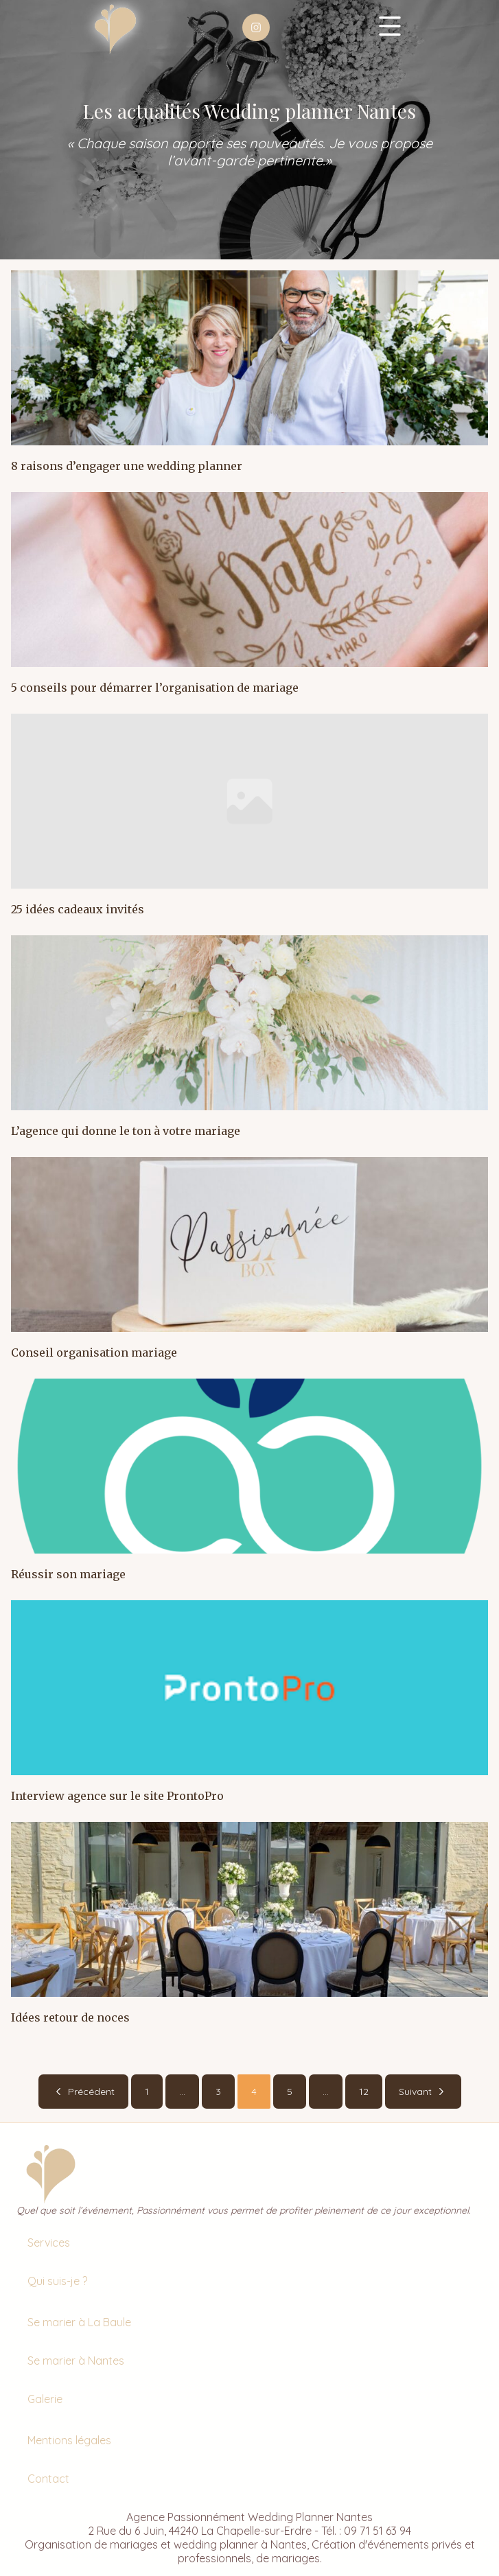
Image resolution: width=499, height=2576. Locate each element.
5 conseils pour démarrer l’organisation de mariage (155, 687)
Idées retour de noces (70, 2017)
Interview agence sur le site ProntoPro (117, 1796)
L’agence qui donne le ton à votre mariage (125, 1131)
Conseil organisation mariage (94, 1352)
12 (364, 2091)
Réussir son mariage (68, 1574)
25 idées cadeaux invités (77, 909)
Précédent (83, 2091)
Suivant (423, 2091)
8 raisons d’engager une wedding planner (126, 466)
